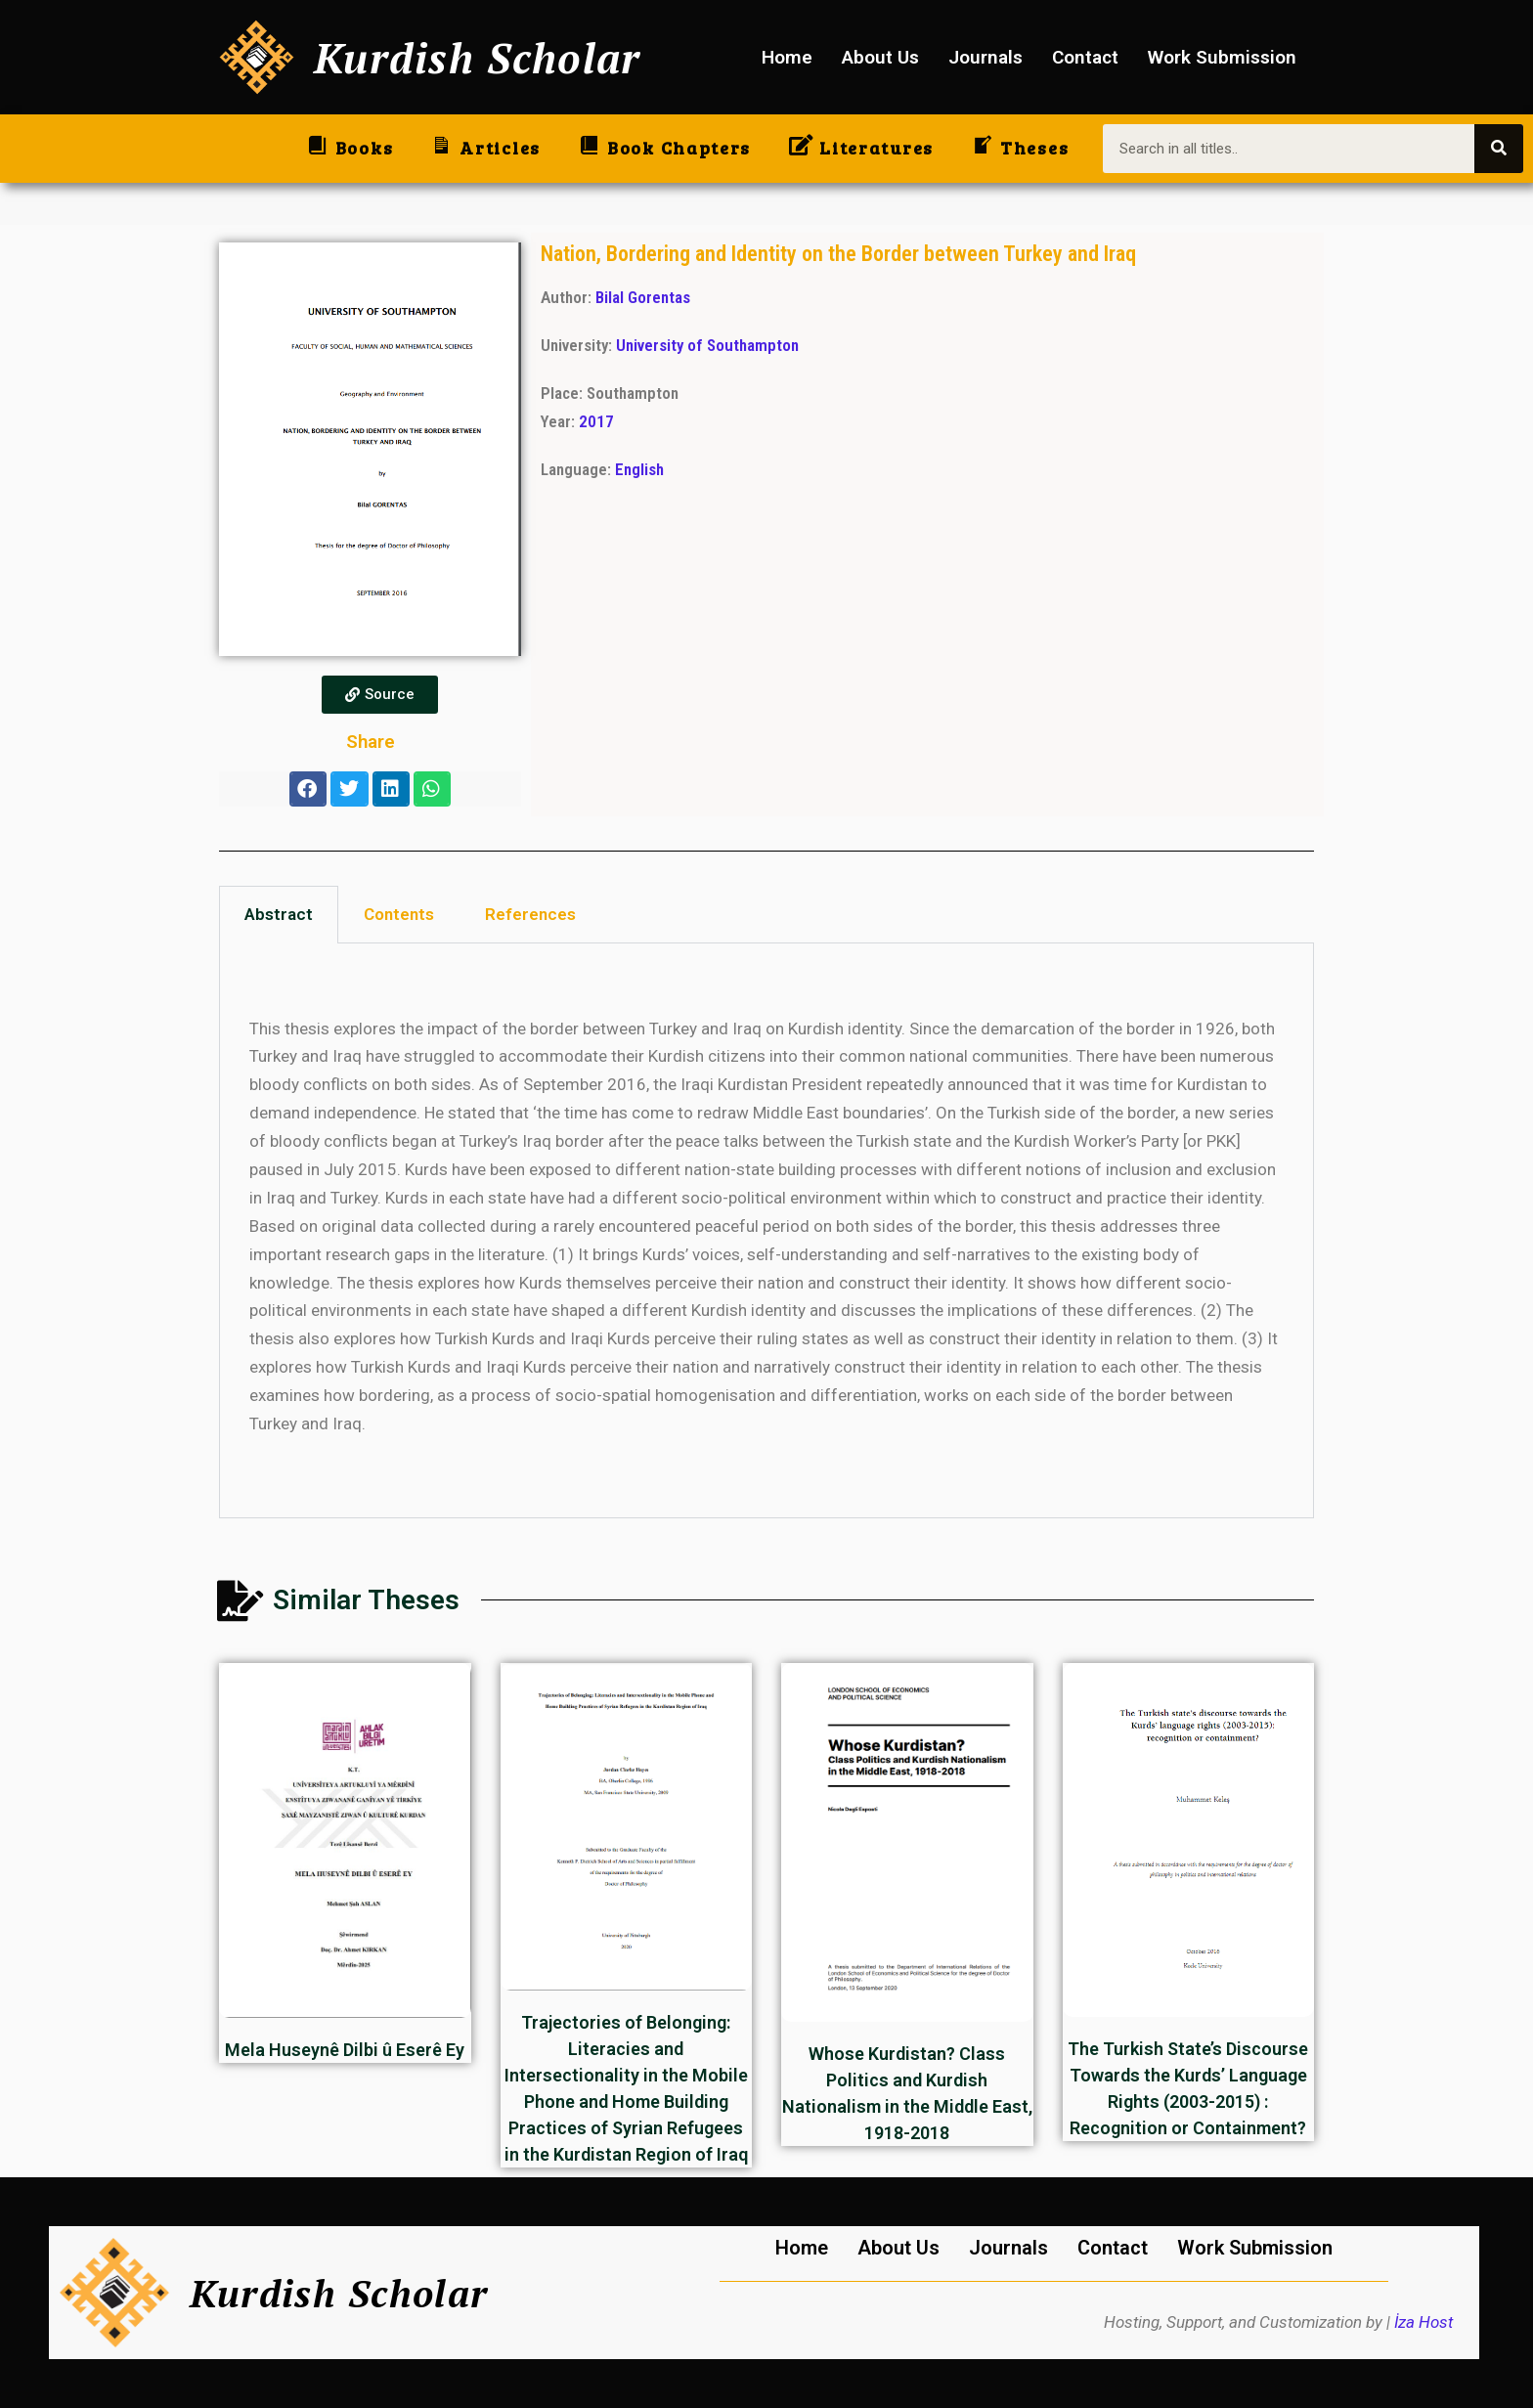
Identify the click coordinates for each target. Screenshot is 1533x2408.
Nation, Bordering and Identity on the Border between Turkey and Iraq (838, 253)
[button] (308, 789)
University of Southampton (707, 345)
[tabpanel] (766, 1230)
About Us (880, 57)
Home (787, 57)
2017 (596, 421)
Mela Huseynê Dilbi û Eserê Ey (344, 2049)
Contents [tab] (399, 914)
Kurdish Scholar (477, 57)
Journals (985, 57)
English (639, 469)
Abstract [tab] (278, 914)
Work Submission (1222, 57)
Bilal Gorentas (642, 297)
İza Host (1423, 2322)
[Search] (1498, 148)
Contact (1085, 57)
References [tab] (530, 914)
